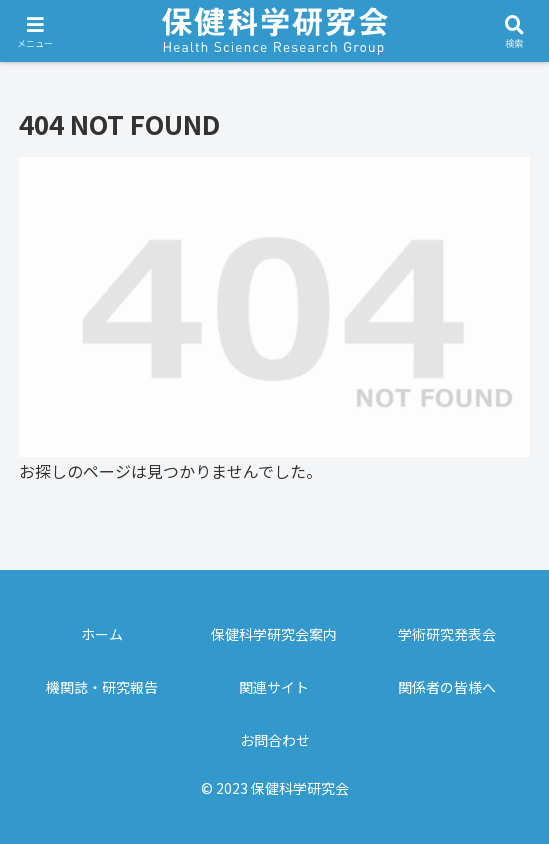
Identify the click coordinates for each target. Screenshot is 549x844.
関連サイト (274, 687)
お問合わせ (275, 740)
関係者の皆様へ (447, 687)
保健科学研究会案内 (274, 634)
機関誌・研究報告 (102, 687)
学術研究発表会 (447, 634)
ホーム (102, 634)
